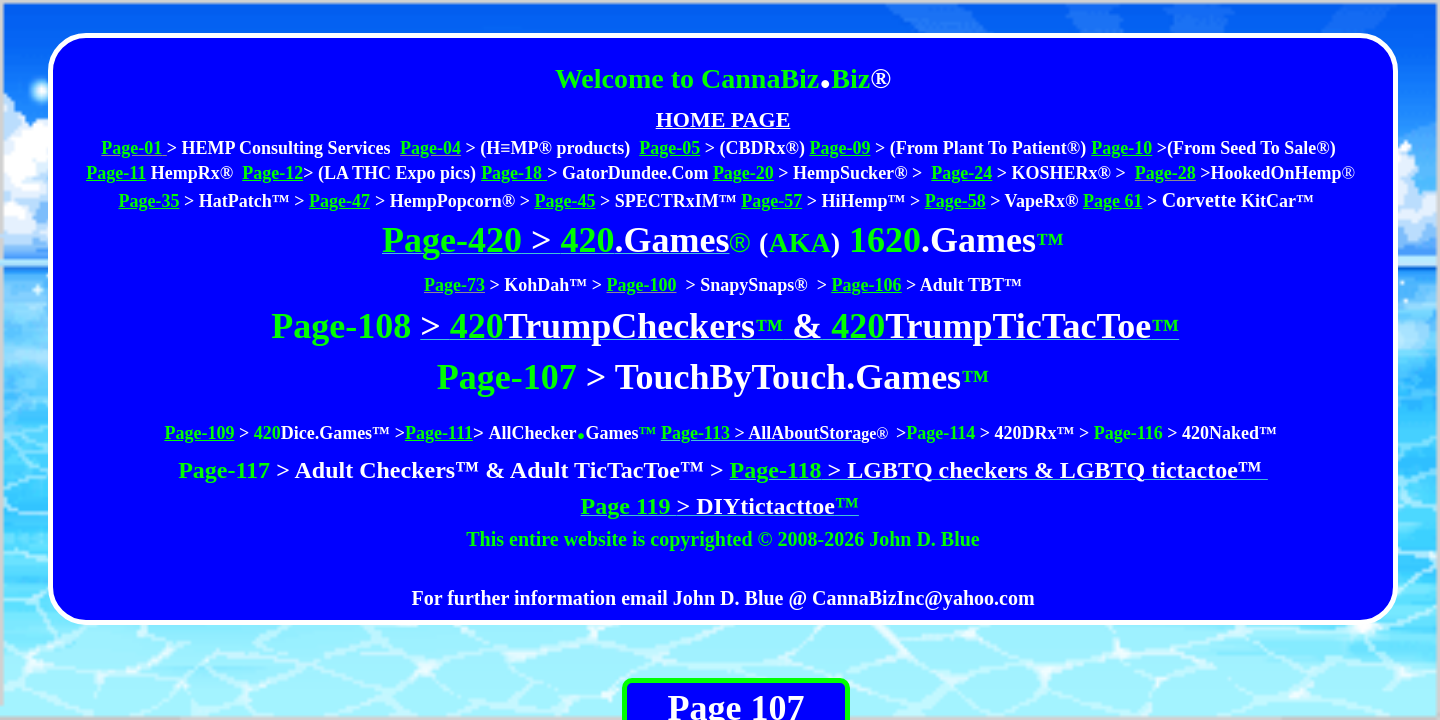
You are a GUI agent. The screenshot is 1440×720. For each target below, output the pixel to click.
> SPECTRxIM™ (668, 201)
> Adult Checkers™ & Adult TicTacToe (475, 470)
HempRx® (189, 173)
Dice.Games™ (335, 433)
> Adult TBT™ (962, 285)
